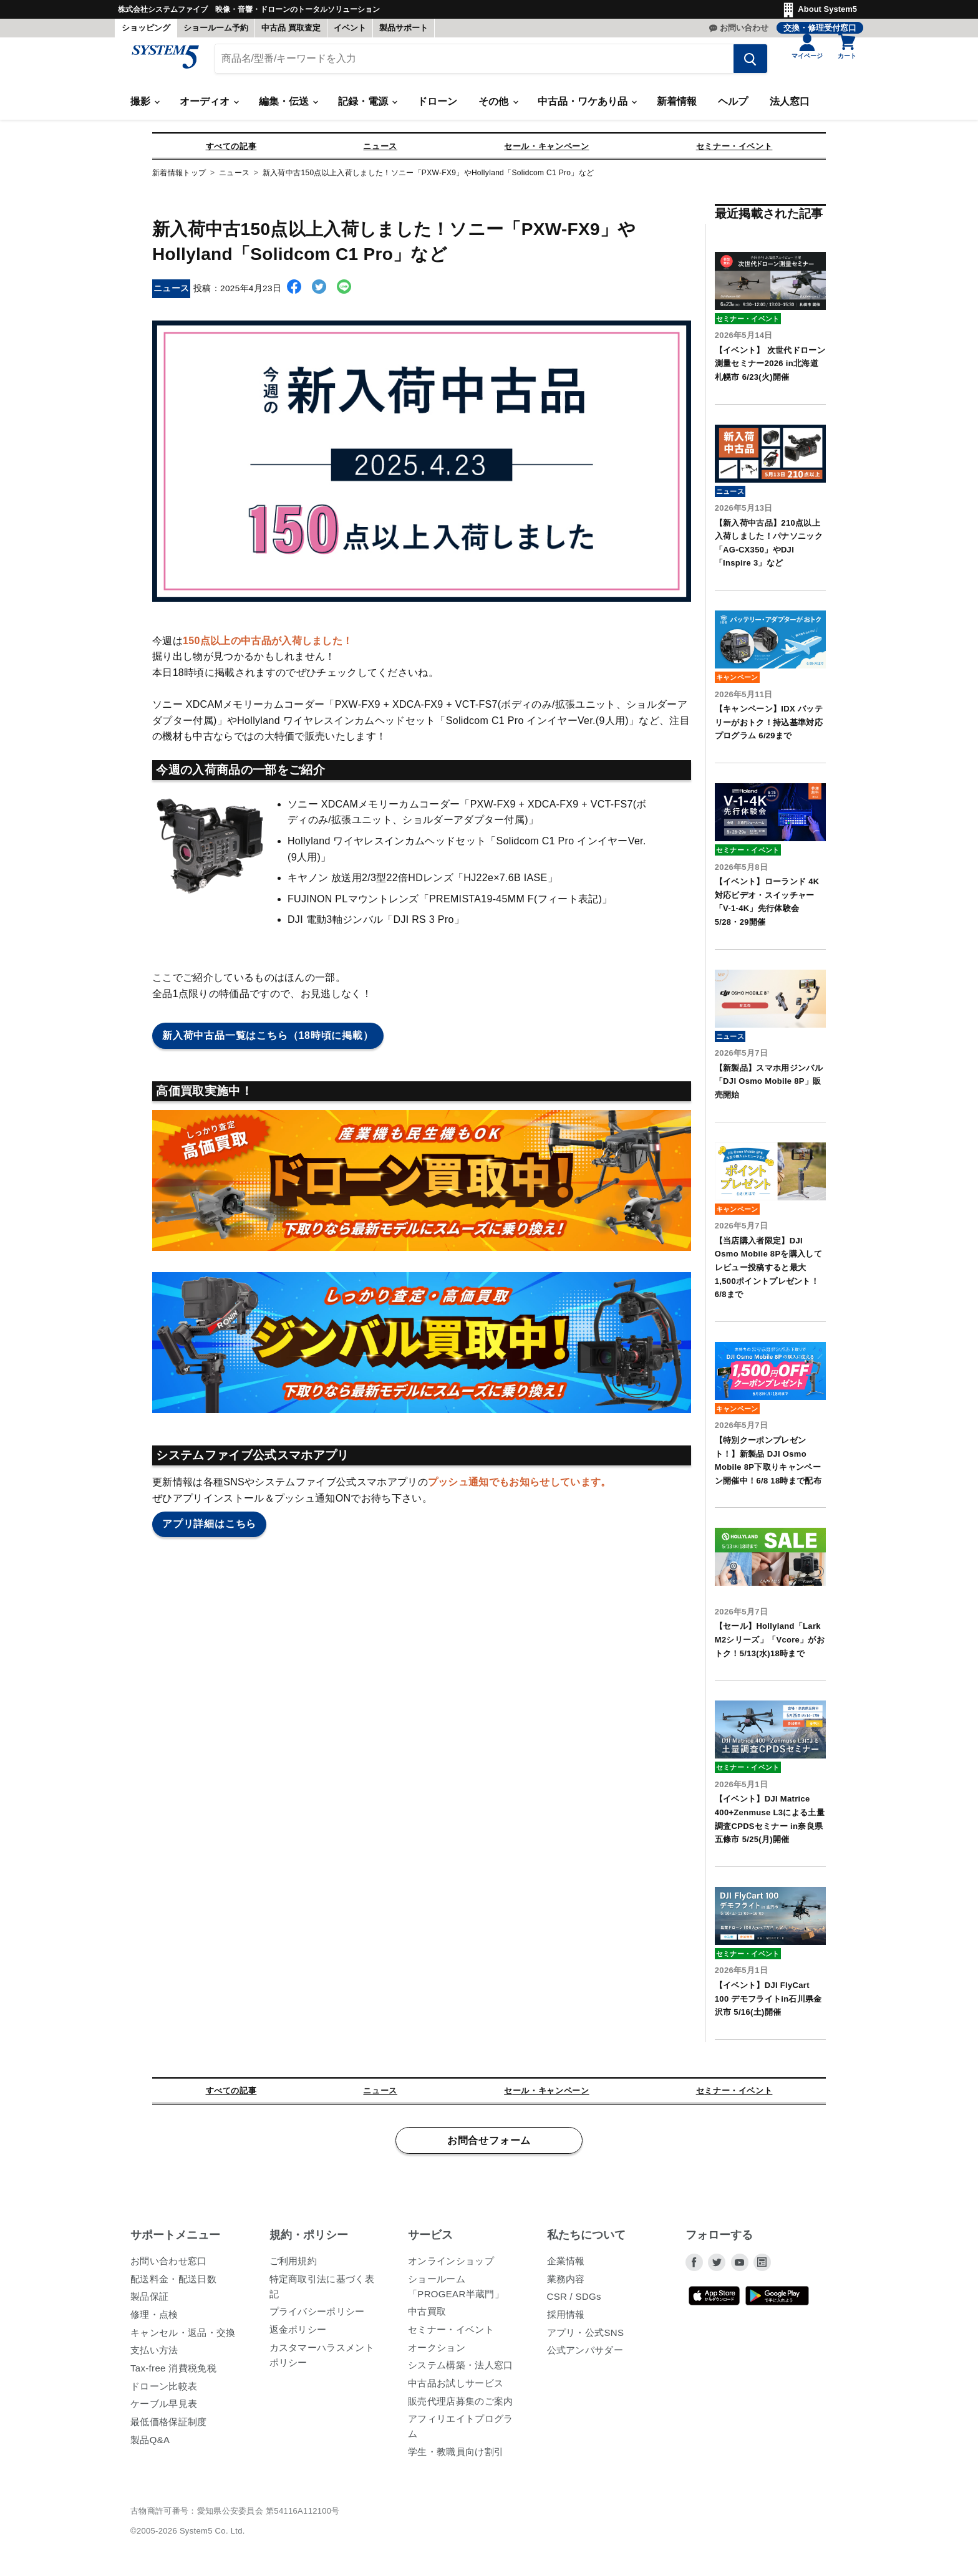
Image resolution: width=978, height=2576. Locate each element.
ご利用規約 (293, 2266)
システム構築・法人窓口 (460, 2371)
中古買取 (427, 2317)
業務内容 (566, 2284)
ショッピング (146, 27)
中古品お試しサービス (455, 2388)
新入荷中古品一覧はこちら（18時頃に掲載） (268, 1041)
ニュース (380, 152)
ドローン (437, 107)
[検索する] (741, 64)
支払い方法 (154, 2356)
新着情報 (677, 107)
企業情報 (566, 2266)
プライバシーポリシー (317, 2317)
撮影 (144, 107)
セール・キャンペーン (546, 152)
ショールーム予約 (215, 27)
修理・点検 (154, 2320)
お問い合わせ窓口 (168, 2266)
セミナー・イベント (734, 152)
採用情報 (566, 2320)
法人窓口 (790, 107)
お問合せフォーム (489, 2146)
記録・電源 (367, 107)
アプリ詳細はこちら (209, 1530)
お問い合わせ (744, 27)
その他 (497, 107)
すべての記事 (231, 152)
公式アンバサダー (585, 2356)
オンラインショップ (451, 2266)
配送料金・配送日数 (173, 2284)
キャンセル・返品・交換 (183, 2338)
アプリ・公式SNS (585, 2338)
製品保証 (149, 2302)
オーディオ (209, 107)
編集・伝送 (288, 107)
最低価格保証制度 (168, 2427)
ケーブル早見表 (163, 2410)
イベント (350, 27)
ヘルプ (733, 107)
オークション (436, 2353)
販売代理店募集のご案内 (460, 2406)
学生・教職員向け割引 (455, 2457)
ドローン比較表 (163, 2391)
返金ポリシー (298, 2335)
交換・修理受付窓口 (819, 27)
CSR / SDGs (574, 2302)
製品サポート (403, 27)
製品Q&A (150, 2445)
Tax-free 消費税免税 (173, 2373)
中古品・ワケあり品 (587, 107)
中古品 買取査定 (291, 27)
